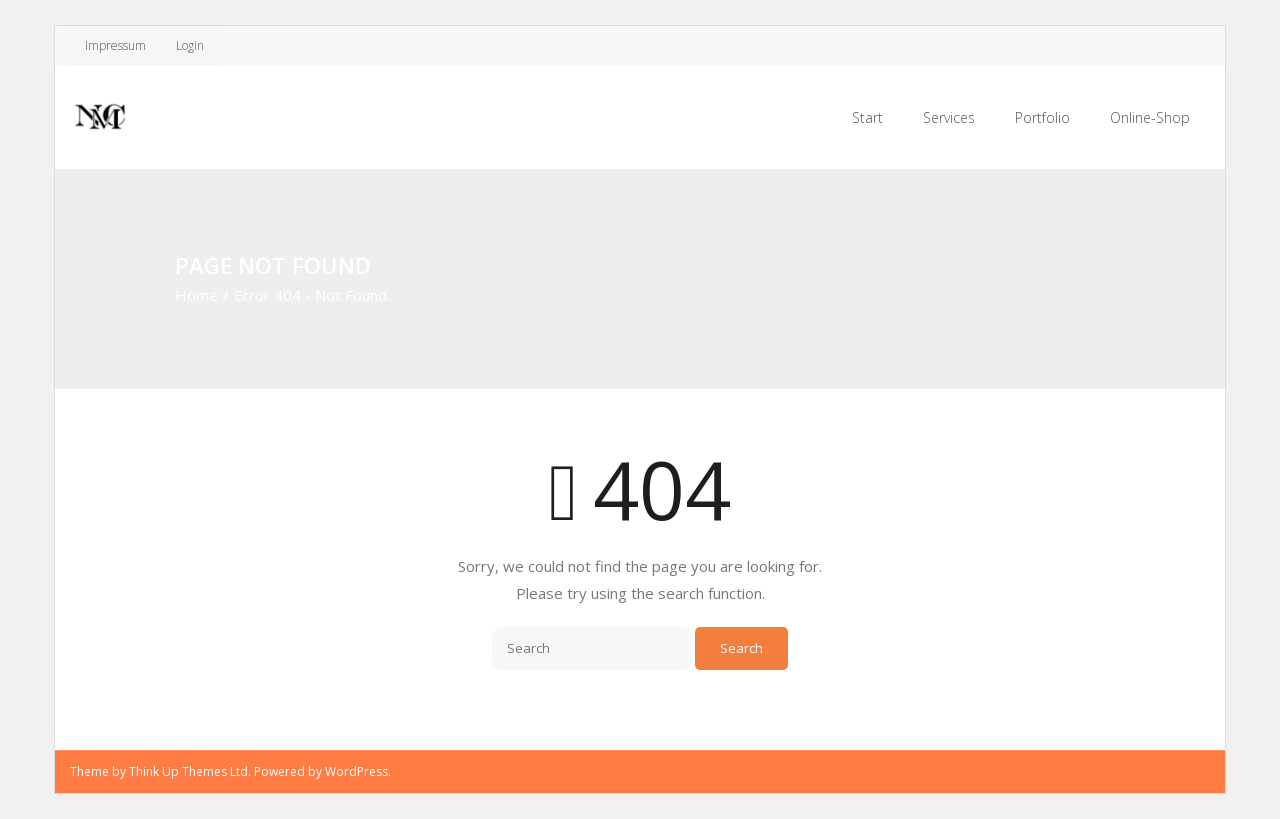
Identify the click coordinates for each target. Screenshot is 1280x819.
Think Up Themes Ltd (188, 771)
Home (196, 295)
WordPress (356, 771)
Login (190, 45)
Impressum (115, 45)
